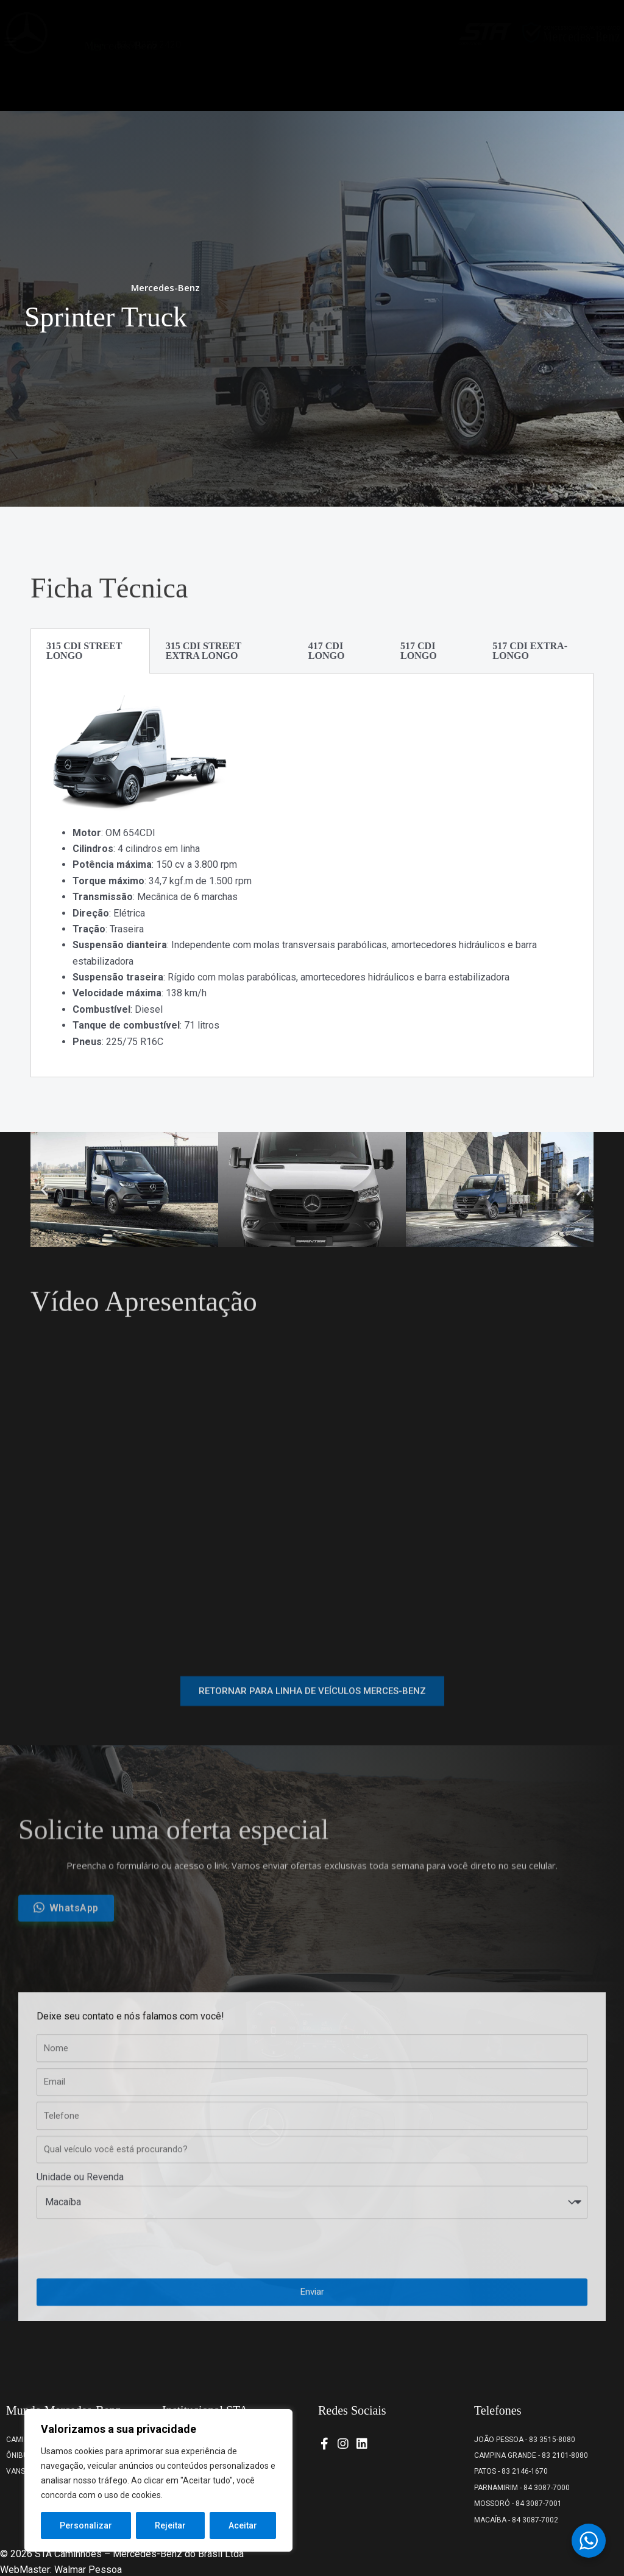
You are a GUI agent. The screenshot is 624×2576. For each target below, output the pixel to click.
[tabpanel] (312, 875)
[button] (10, 82)
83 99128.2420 (148, 86)
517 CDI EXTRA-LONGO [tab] (529, 651)
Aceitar (243, 2525)
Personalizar (86, 2525)
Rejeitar (170, 2525)
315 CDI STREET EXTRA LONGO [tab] (203, 651)
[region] (158, 2480)
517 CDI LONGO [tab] (418, 651)
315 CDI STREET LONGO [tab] (84, 651)
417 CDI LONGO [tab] (326, 651)
